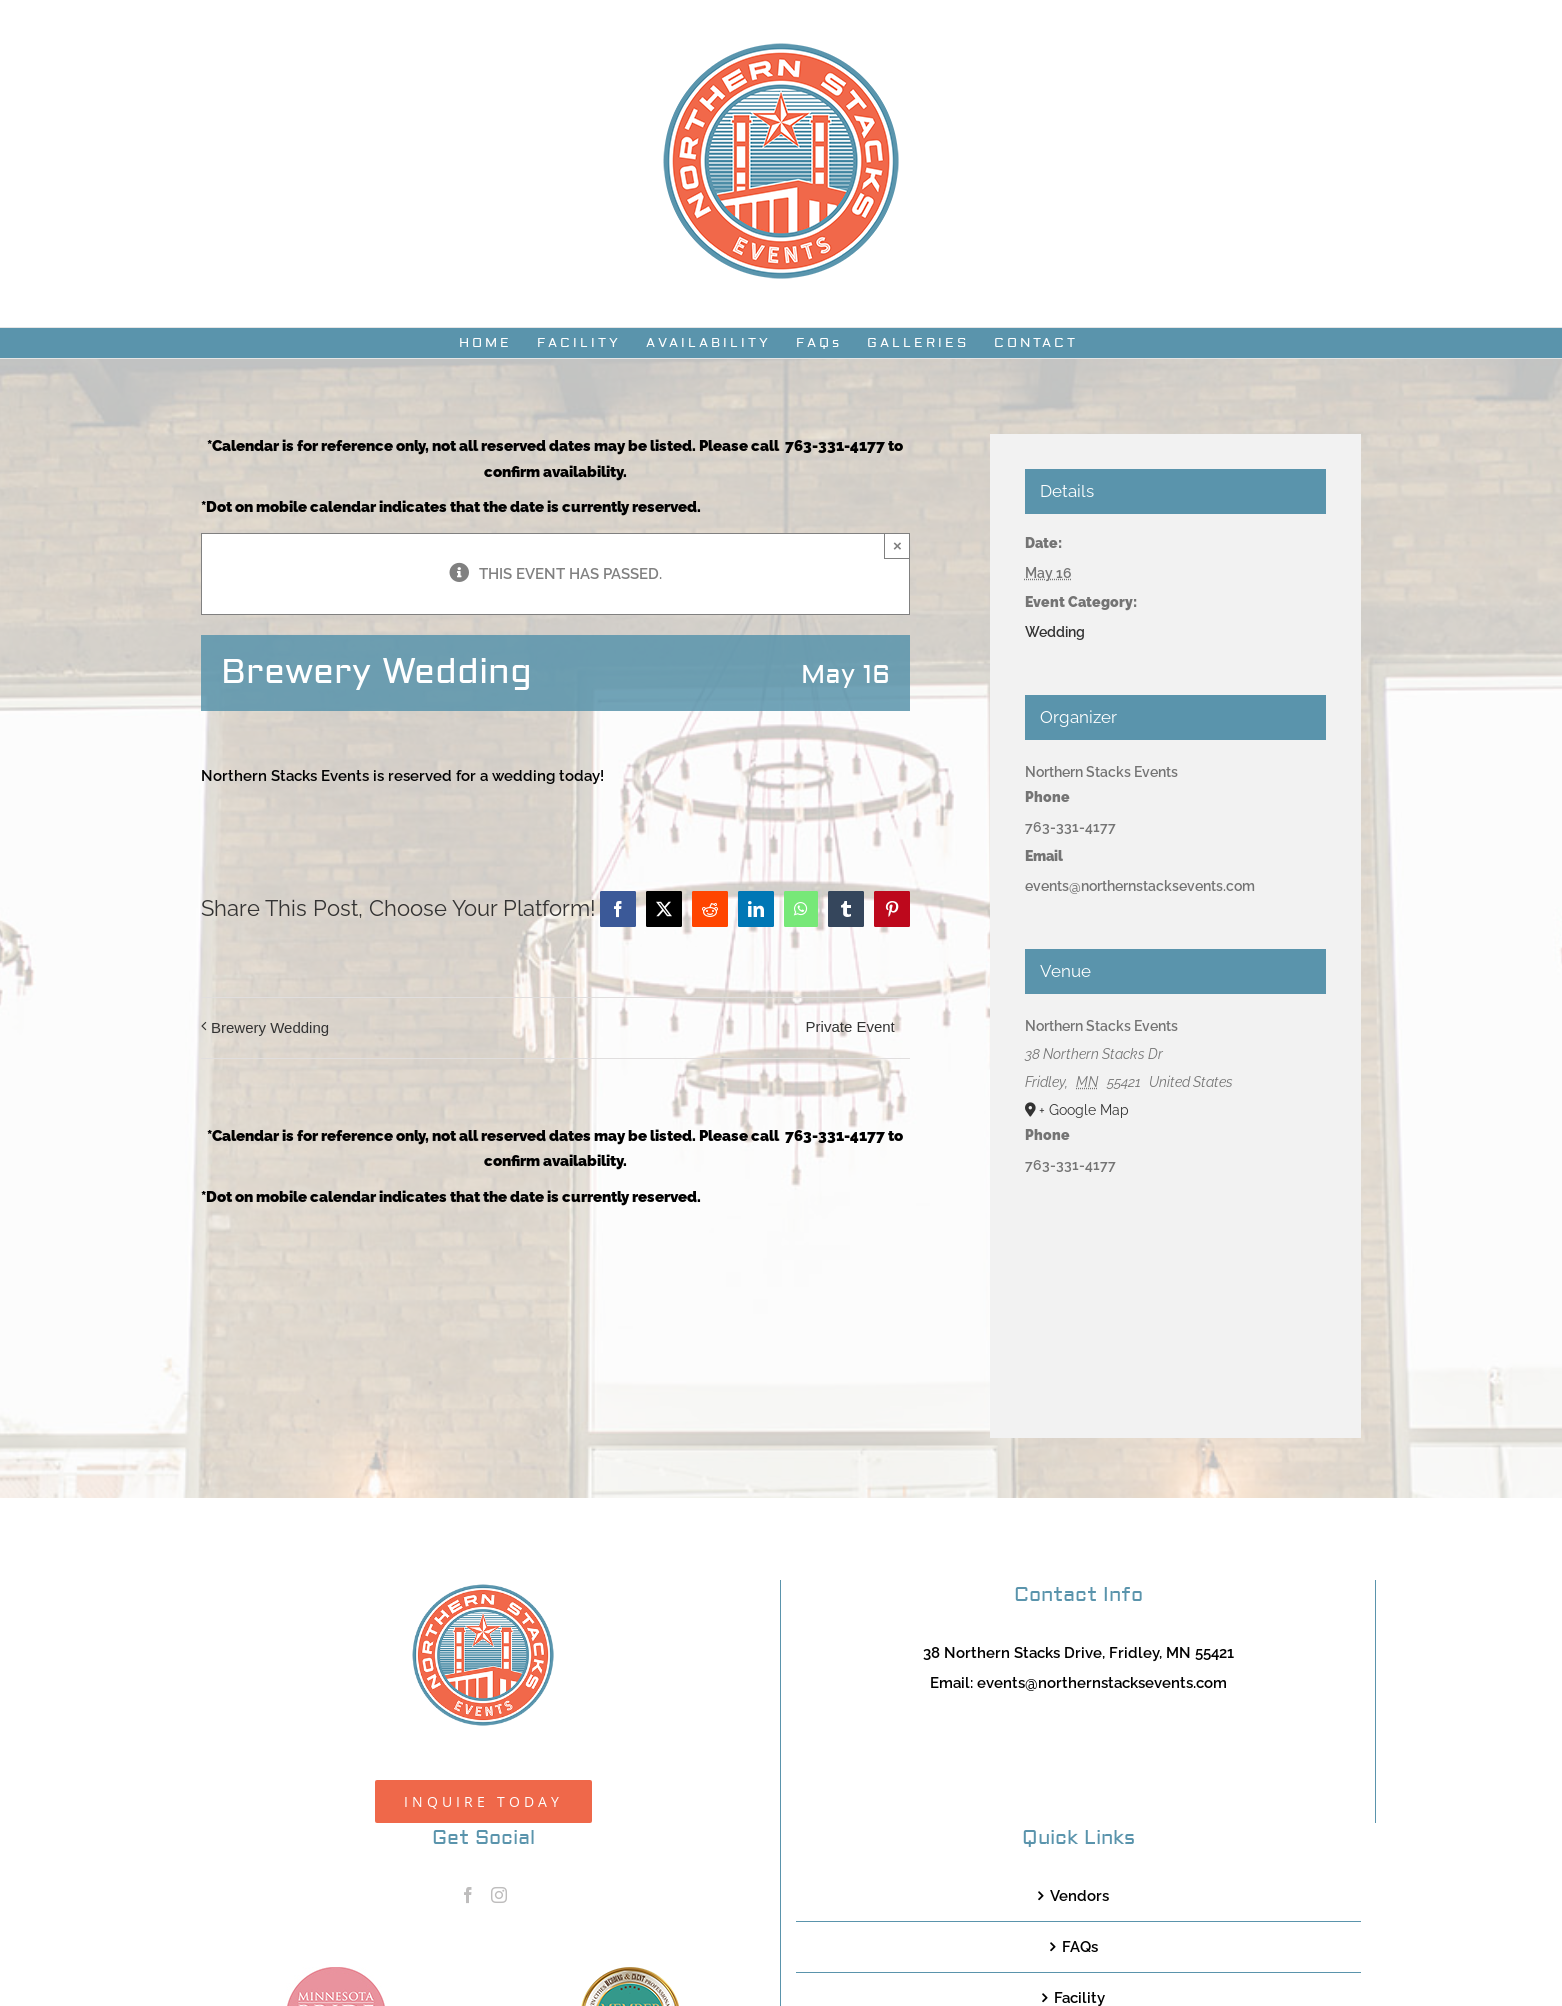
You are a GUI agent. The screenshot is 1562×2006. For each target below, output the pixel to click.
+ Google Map (1084, 1110)
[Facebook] (468, 1895)
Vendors (1079, 1896)
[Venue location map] (1176, 1288)
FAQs (1080, 1947)
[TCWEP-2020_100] (630, 1974)
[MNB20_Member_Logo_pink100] (336, 1974)
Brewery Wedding (270, 1027)
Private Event (850, 1026)
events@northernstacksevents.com (1102, 1683)
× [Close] (897, 545)
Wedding (1055, 632)
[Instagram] (499, 1895)
